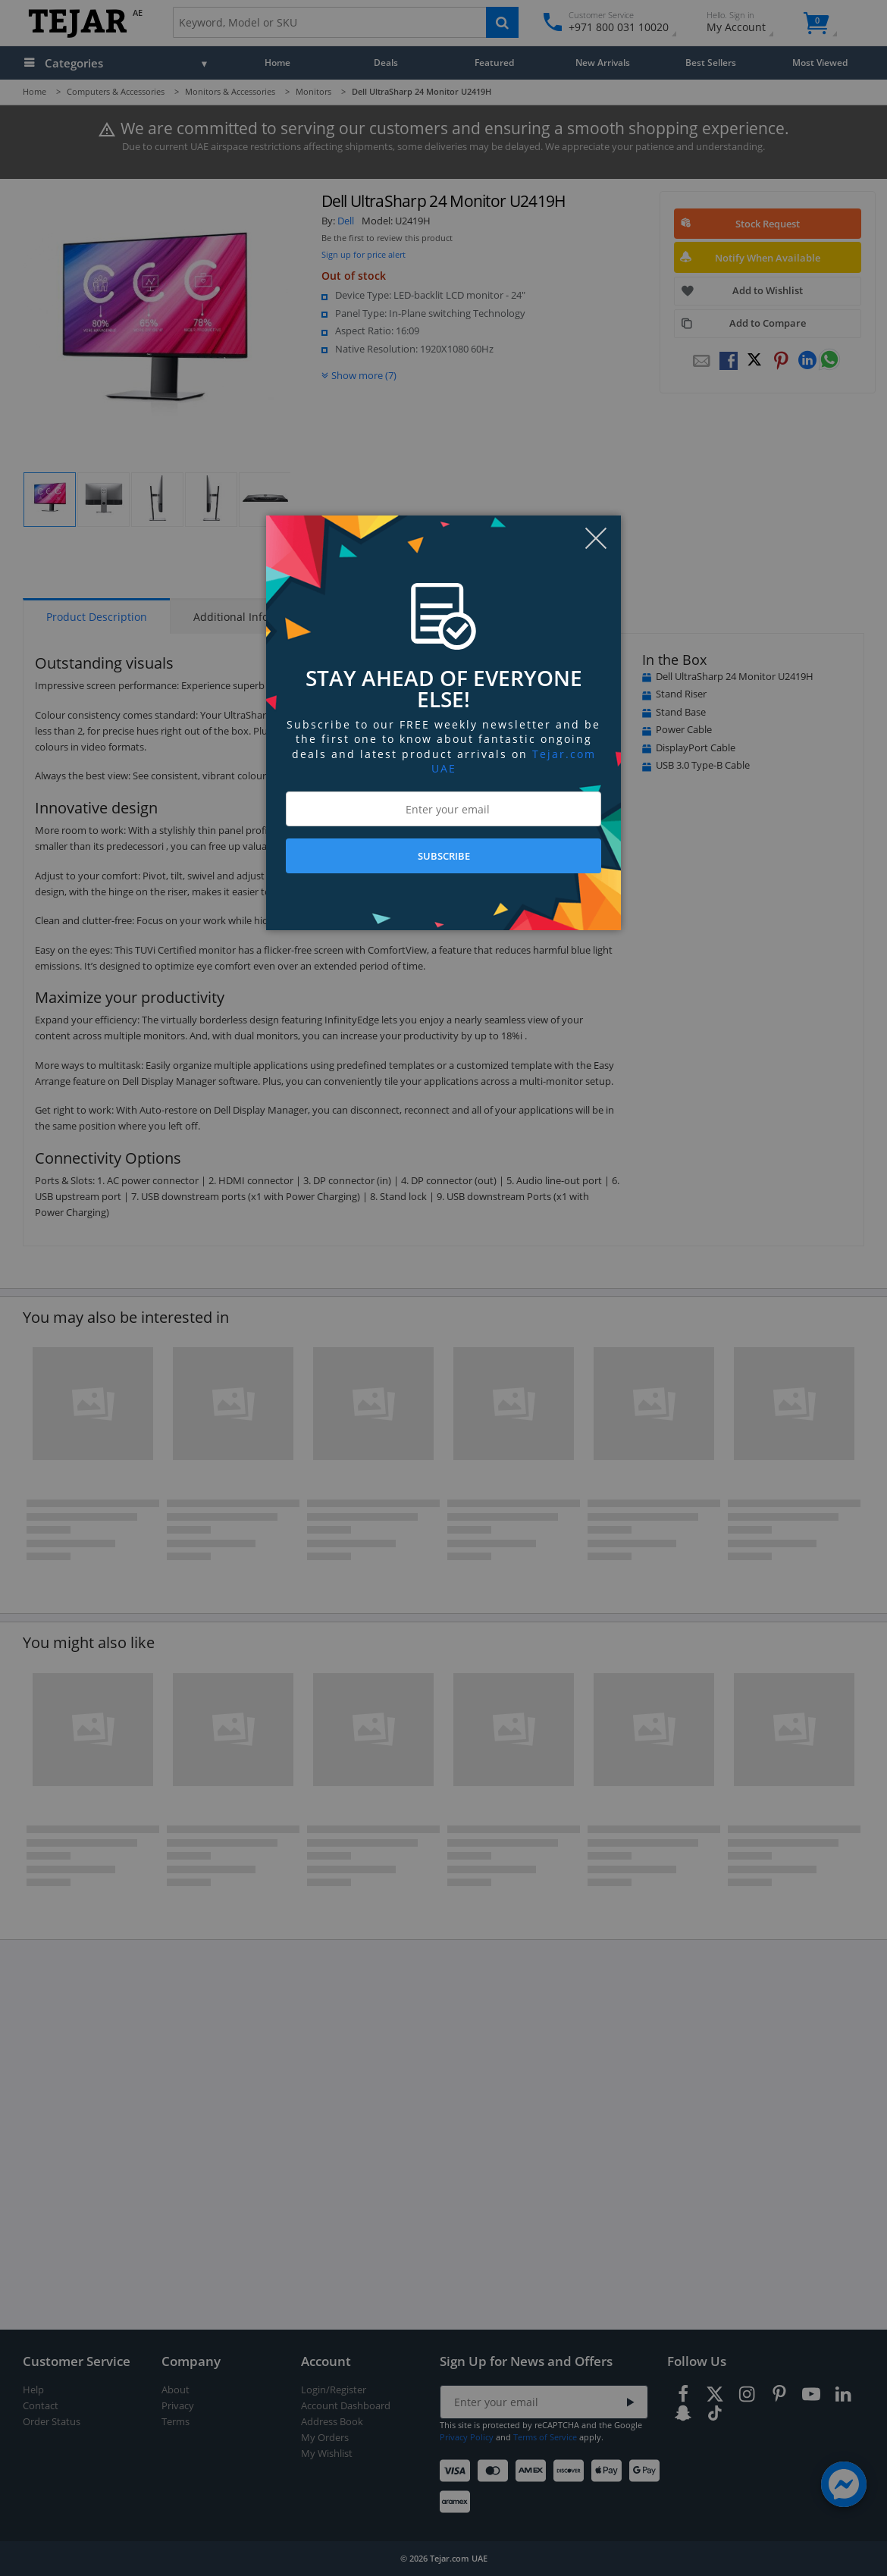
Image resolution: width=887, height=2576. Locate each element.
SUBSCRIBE (444, 856)
